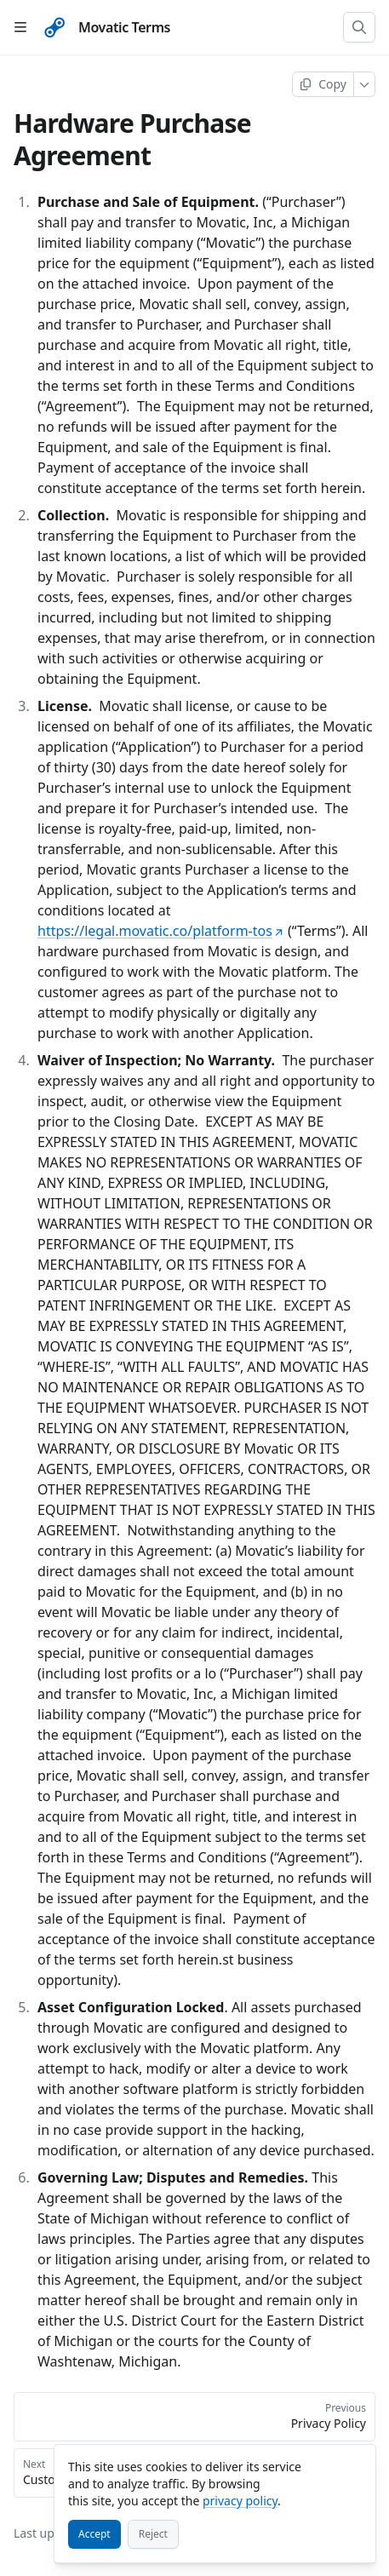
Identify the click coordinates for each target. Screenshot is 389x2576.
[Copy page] (323, 84)
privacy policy (240, 2501)
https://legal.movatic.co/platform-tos (160, 930)
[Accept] (94, 2534)
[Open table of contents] (20, 27)
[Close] (355, 2465)
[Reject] (153, 2534)
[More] (364, 84)
